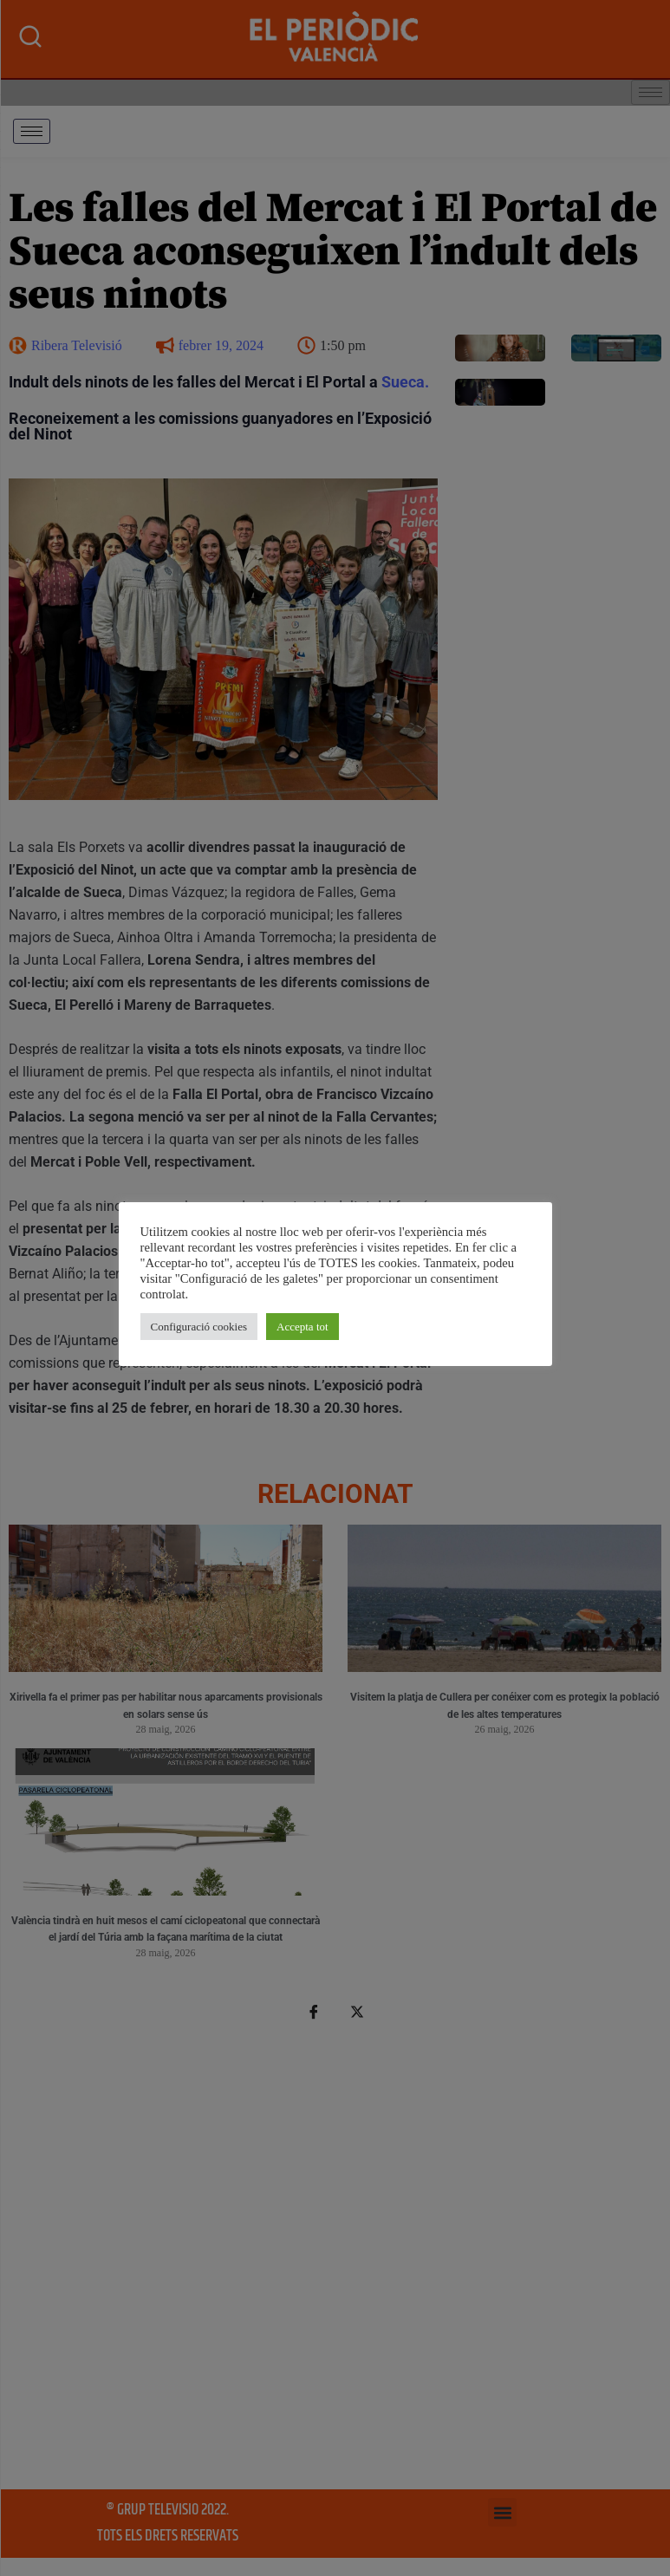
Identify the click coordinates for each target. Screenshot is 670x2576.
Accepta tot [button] (302, 1326)
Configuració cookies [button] (199, 1326)
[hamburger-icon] (31, 131)
